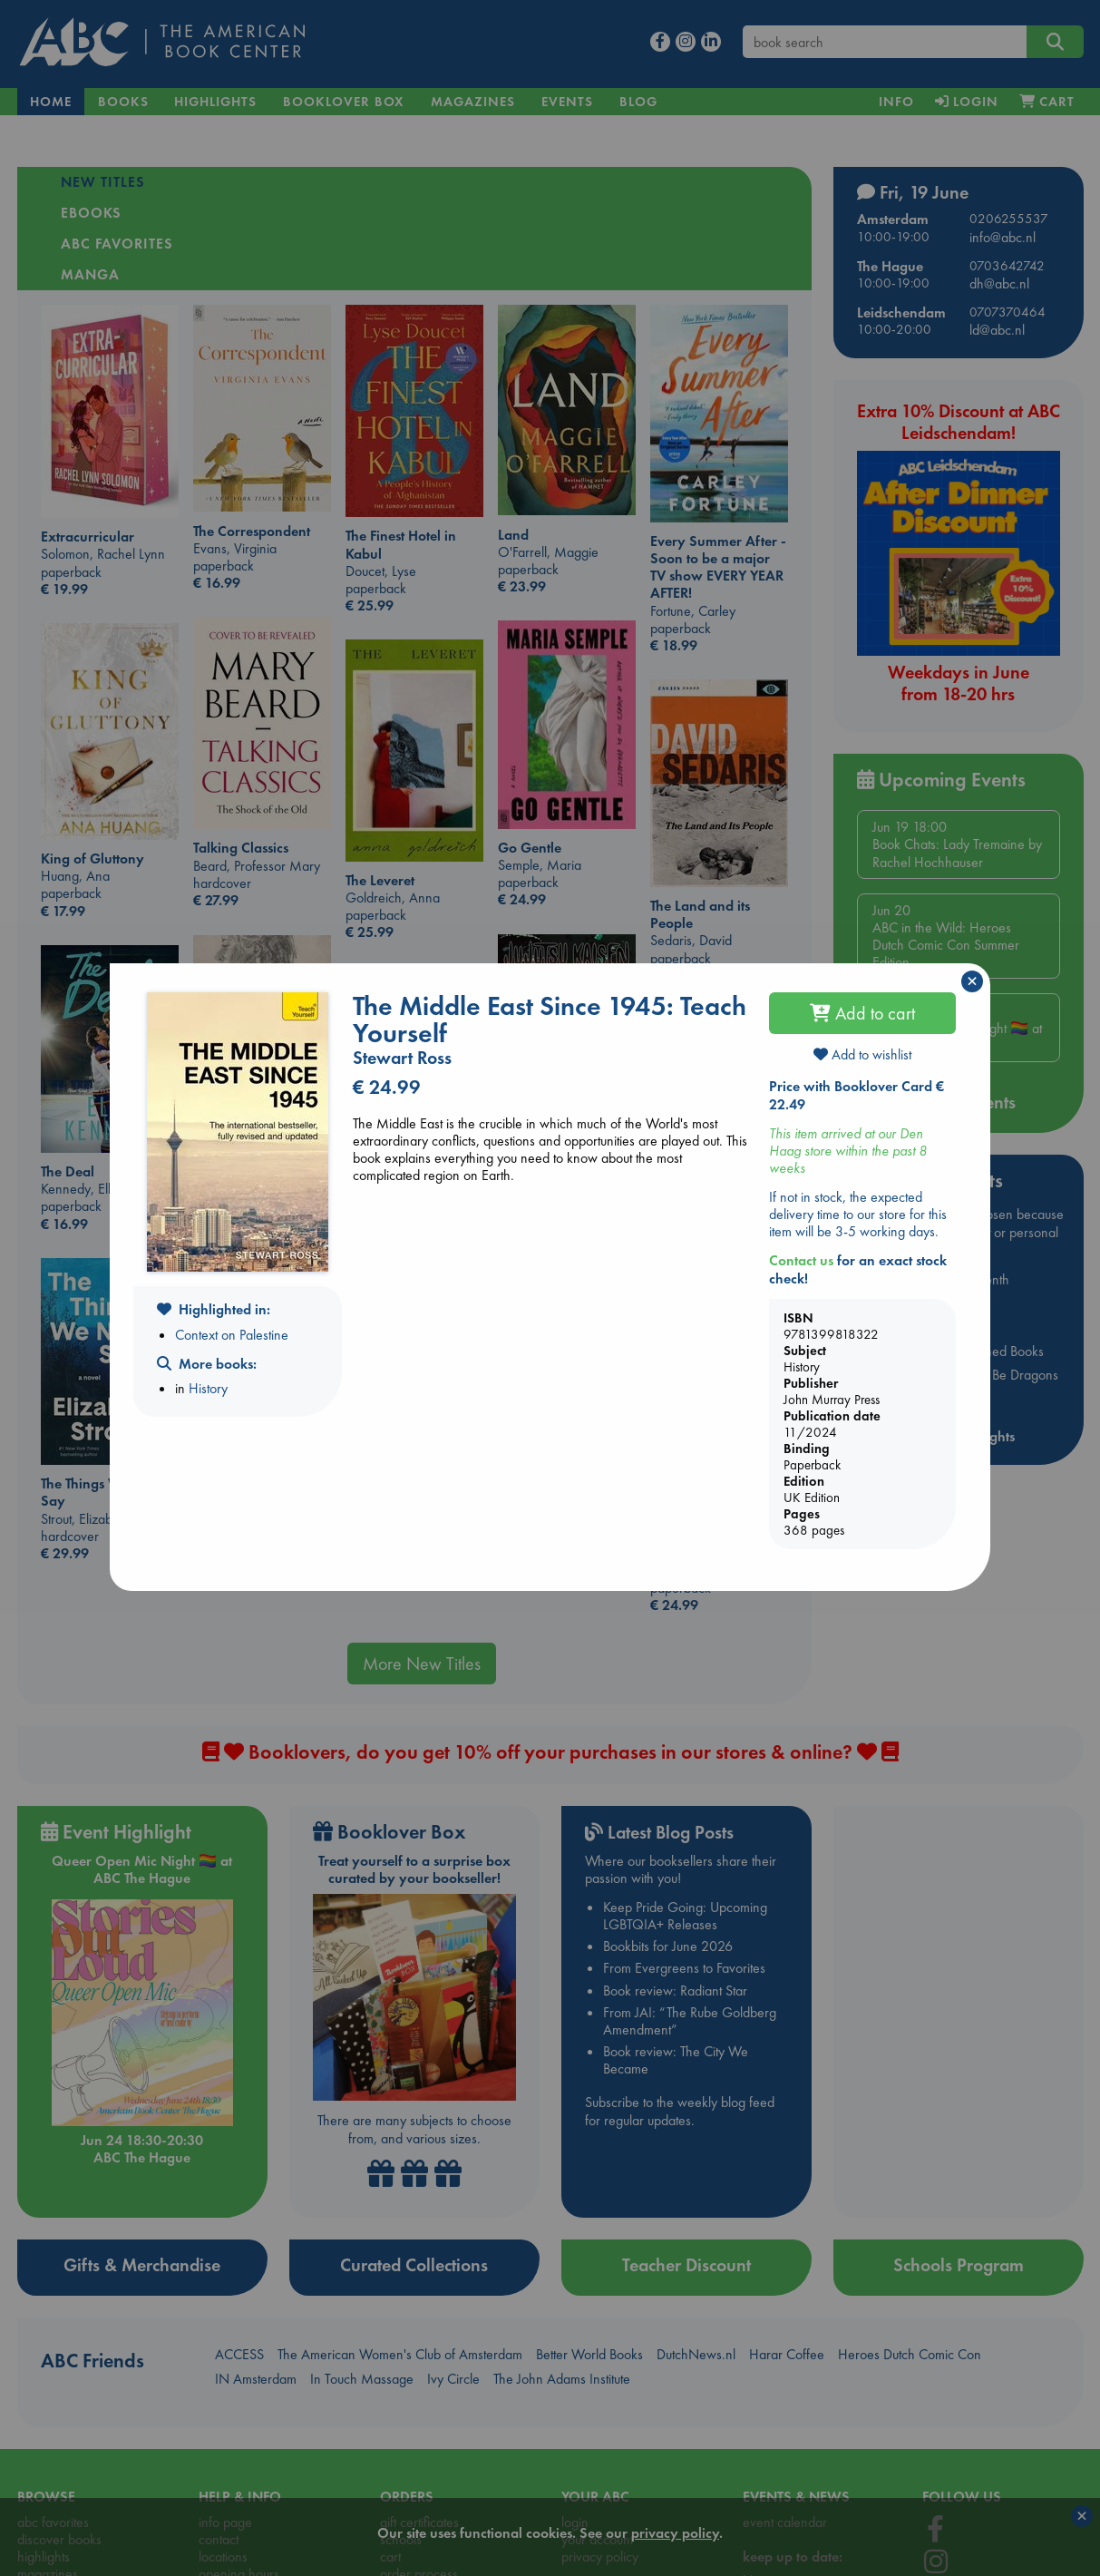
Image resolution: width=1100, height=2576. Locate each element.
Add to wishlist (862, 1054)
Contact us (801, 1260)
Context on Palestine (231, 1334)
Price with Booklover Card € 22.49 (856, 1095)
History (208, 1388)
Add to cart (862, 1013)
